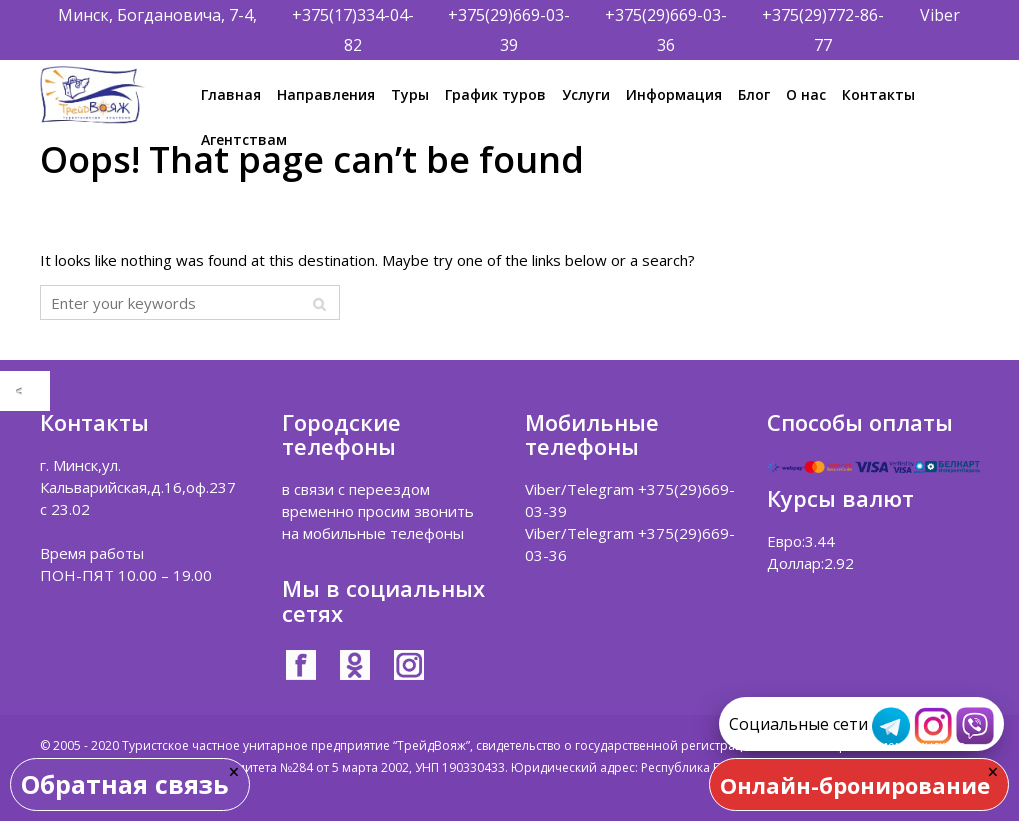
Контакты (878, 94)
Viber (940, 15)
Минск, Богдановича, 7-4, (157, 15)
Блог (754, 94)
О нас (806, 94)
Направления (326, 94)
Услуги (586, 94)
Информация (674, 94)
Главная (231, 94)
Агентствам (244, 139)
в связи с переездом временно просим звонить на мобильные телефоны (378, 511)
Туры (410, 94)
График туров (495, 94)
